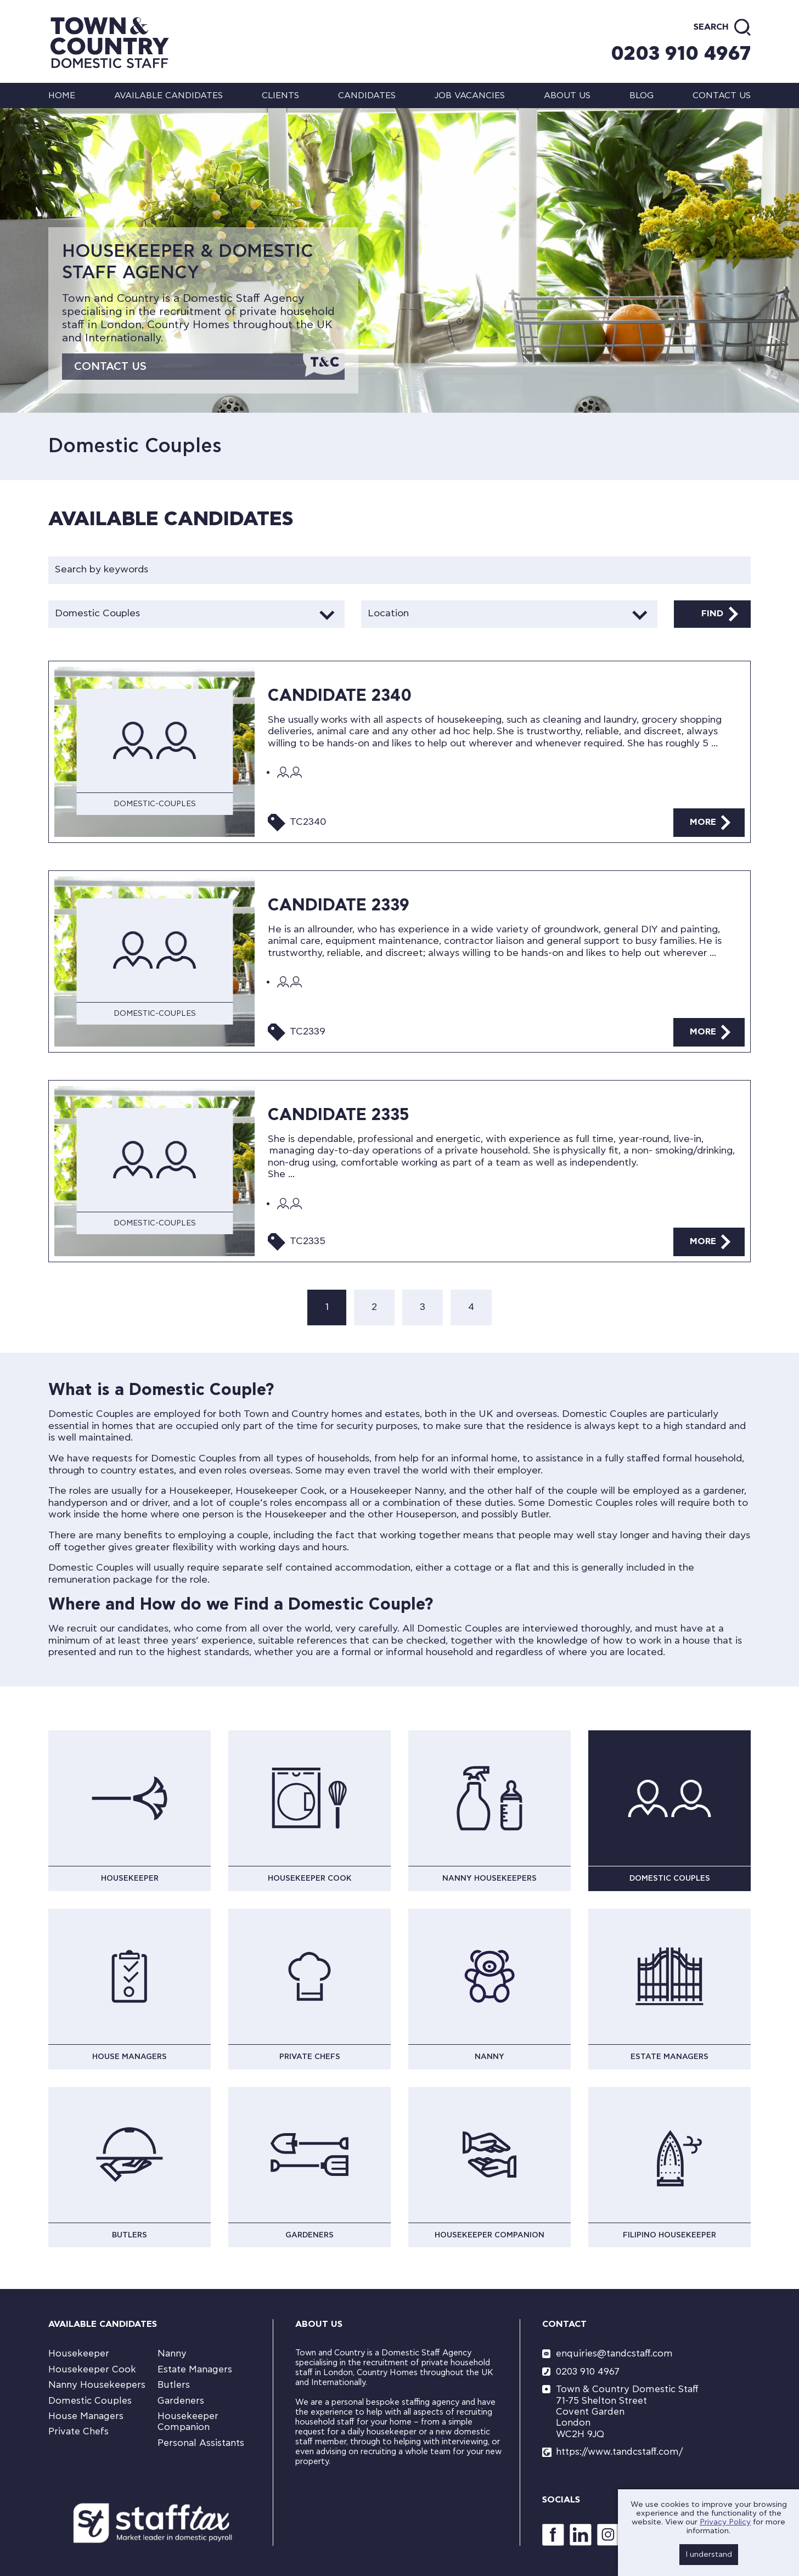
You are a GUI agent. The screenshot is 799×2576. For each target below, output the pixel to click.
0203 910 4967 (681, 54)
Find (712, 613)
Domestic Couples (90, 2400)
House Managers (85, 2416)
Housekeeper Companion (187, 2421)
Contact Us (110, 366)
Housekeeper (78, 2353)
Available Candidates (168, 95)
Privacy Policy (725, 2522)
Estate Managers (194, 2369)
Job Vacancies (469, 95)
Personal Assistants (200, 2443)
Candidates (367, 95)
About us (567, 95)
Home (61, 95)
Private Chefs (78, 2431)
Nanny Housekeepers (96, 2384)
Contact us (722, 95)
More (703, 822)
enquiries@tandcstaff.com (614, 2353)
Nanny (172, 2353)
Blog (641, 95)
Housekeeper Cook (92, 2369)
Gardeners (180, 2400)
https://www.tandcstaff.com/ (619, 2451)
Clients (280, 95)
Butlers (173, 2384)
